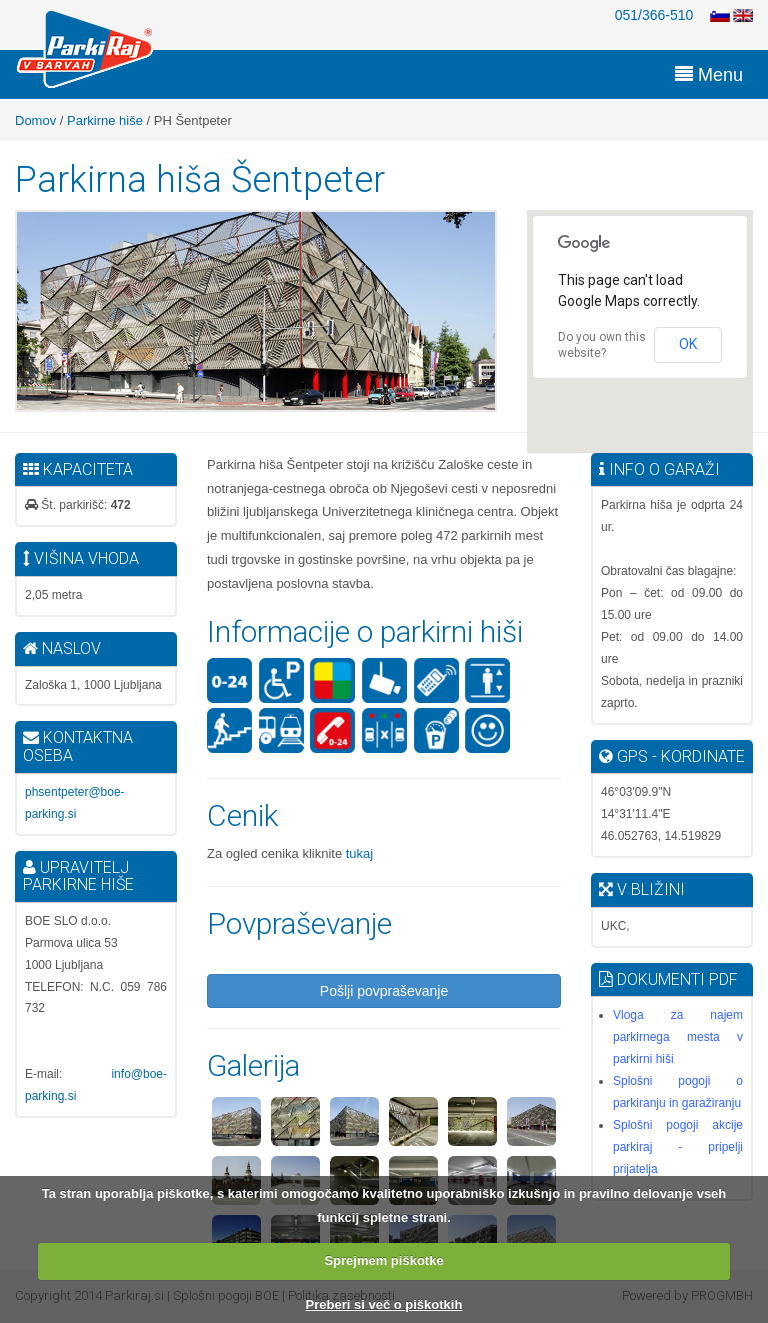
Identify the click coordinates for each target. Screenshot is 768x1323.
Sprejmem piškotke (383, 1260)
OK (688, 344)
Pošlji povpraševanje (384, 991)
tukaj (357, 853)
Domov (35, 120)
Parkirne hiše (105, 120)
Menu (709, 75)
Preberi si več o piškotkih (384, 1304)
